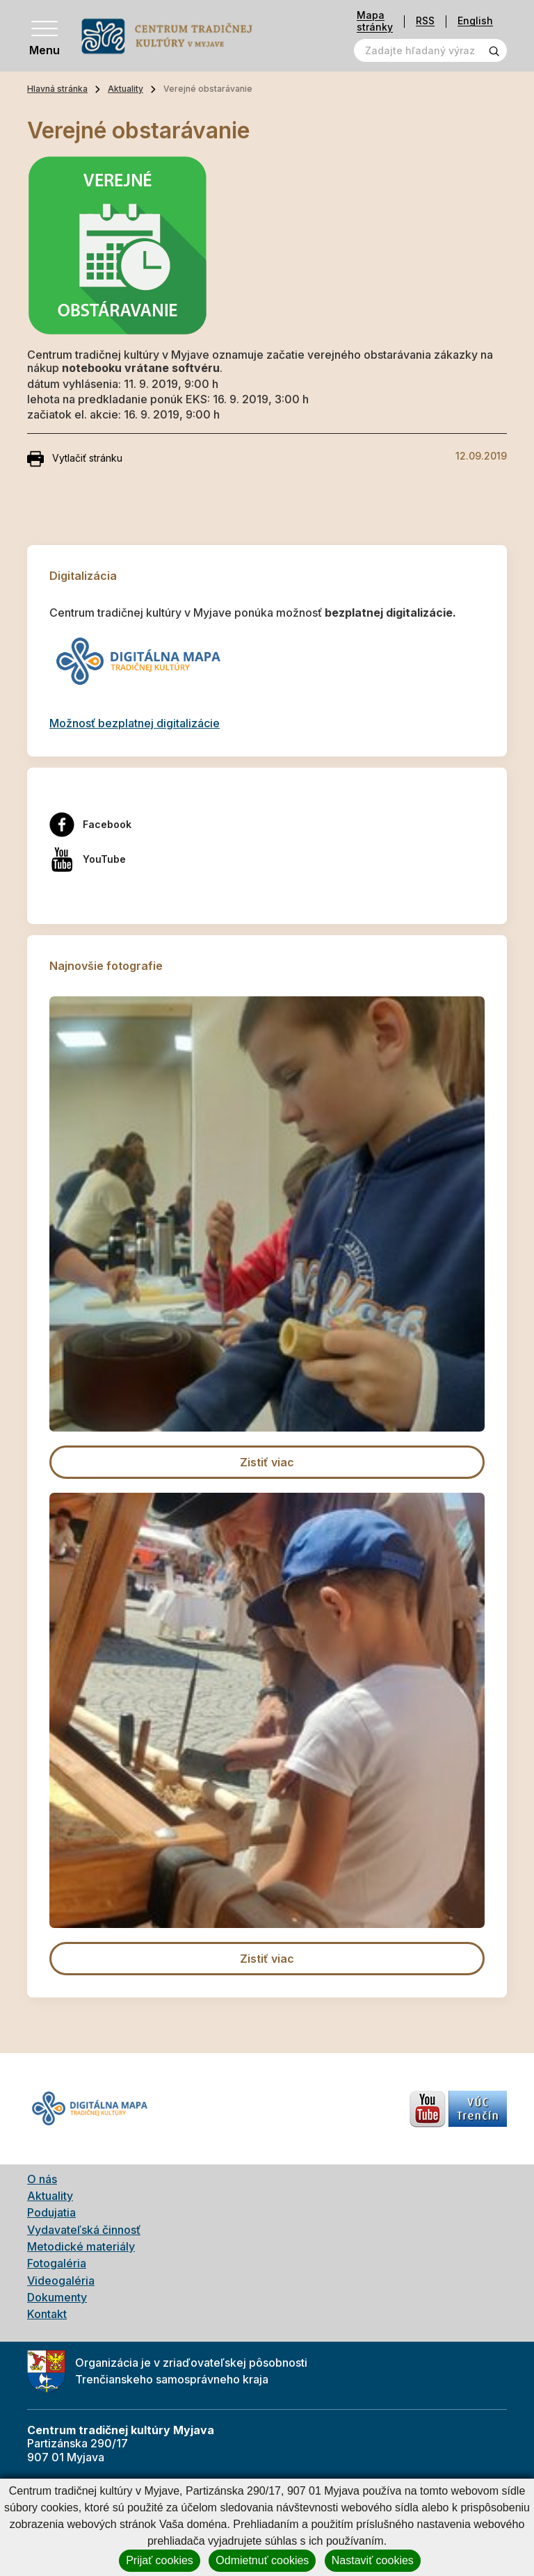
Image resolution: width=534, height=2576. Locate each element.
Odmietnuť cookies (262, 2560)
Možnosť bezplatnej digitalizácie (134, 723)
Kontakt (47, 2314)
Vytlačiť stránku (74, 459)
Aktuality (125, 88)
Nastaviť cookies (373, 2560)
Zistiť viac (267, 1462)
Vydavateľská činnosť (83, 2230)
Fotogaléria (56, 2263)
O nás (42, 2179)
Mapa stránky (375, 21)
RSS (425, 21)
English (475, 21)
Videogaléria (61, 2280)
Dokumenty (57, 2297)
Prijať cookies (159, 2560)
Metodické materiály (81, 2246)
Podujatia (51, 2212)
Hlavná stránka (57, 88)
